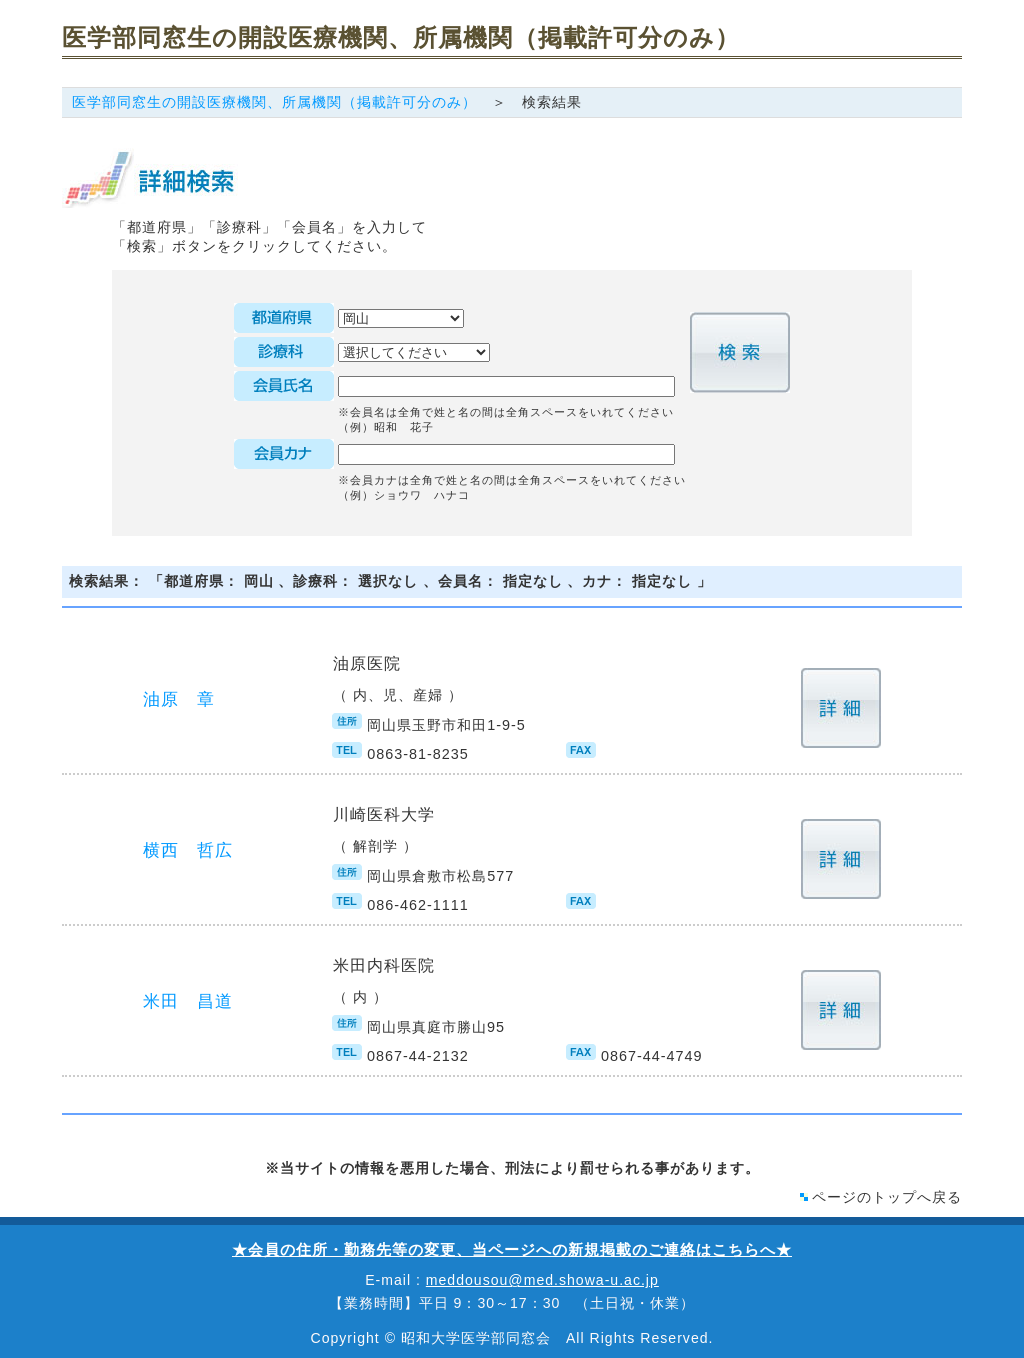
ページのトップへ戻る (887, 1197)
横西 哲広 (188, 850)
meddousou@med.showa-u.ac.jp (542, 1280)
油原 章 (179, 699)
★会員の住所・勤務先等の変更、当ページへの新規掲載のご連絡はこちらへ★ (512, 1249)
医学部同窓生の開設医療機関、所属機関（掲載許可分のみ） (274, 102)
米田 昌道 (188, 1001)
